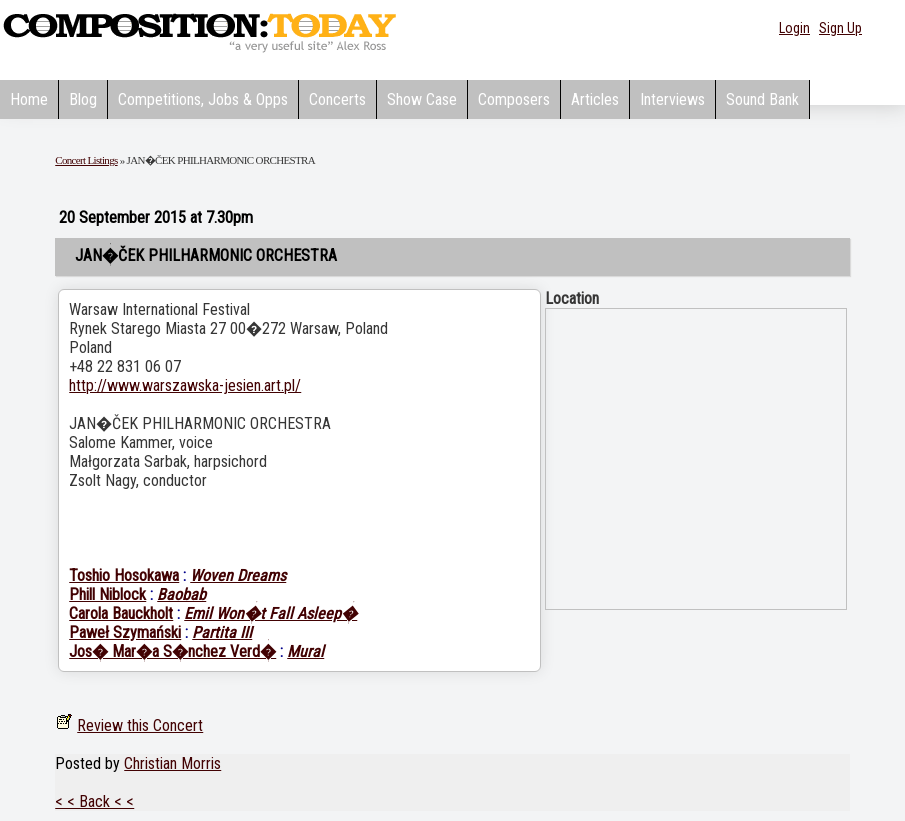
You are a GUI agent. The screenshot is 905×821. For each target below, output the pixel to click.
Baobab (181, 594)
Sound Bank (762, 99)
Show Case (422, 99)
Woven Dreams (238, 575)
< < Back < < (94, 801)
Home (29, 99)
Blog (83, 99)
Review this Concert (140, 725)
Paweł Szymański (125, 632)
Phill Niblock (107, 594)
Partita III (222, 632)
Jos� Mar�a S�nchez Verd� (172, 651)
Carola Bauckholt (121, 613)
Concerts (337, 99)
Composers (514, 99)
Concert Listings (86, 160)
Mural (305, 651)
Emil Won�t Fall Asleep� (270, 613)
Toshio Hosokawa (124, 575)
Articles (595, 99)
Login (794, 28)
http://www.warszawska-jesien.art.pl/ (185, 385)
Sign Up (840, 28)
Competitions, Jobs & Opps (203, 99)
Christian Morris (172, 763)
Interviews (672, 99)
